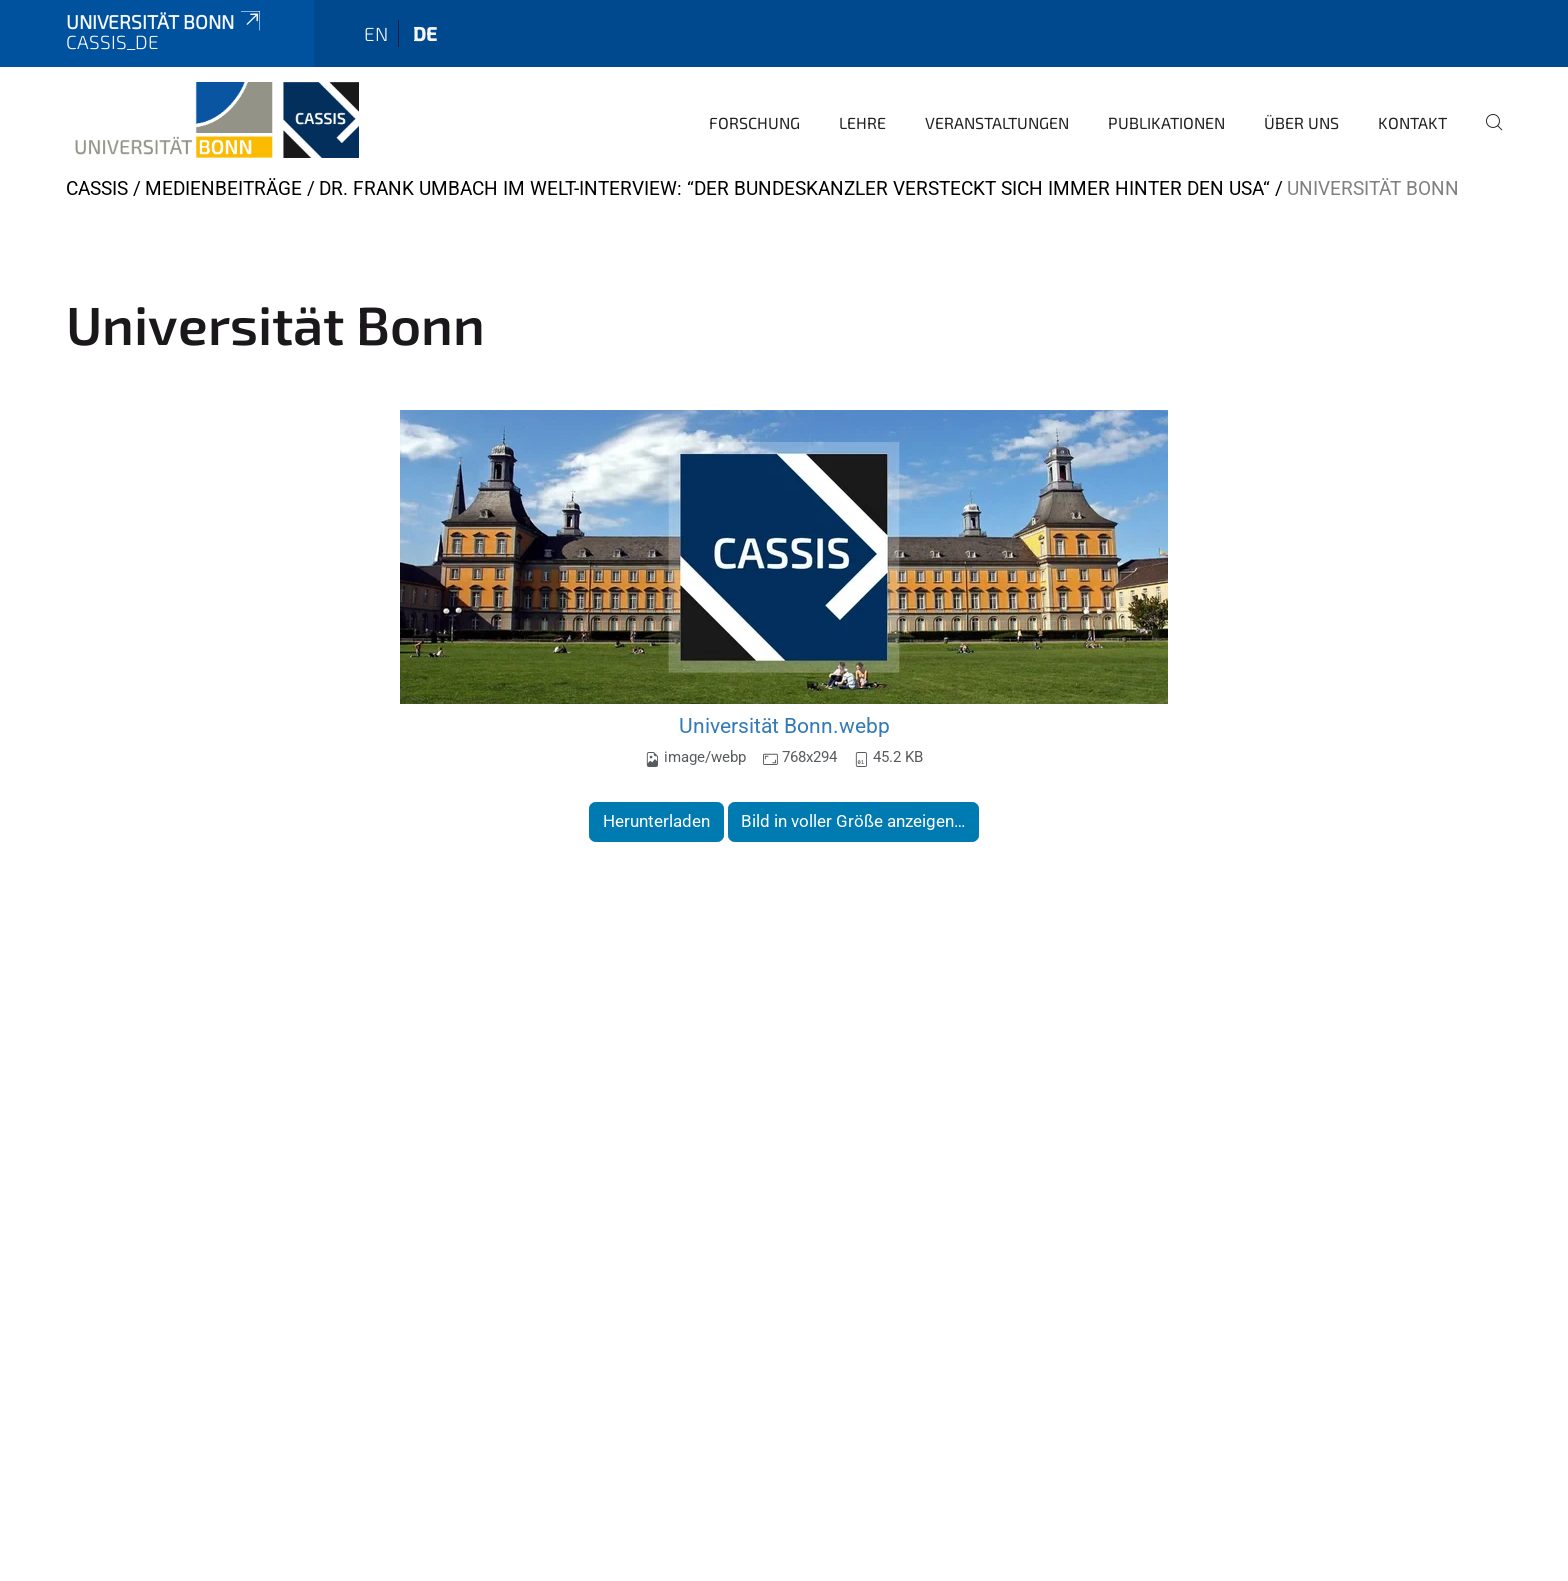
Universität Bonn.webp (784, 725)
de (425, 33)
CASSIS (97, 188)
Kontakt (1412, 122)
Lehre (862, 122)
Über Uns (1301, 122)
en (376, 33)
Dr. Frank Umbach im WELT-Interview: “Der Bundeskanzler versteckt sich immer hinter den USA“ (794, 188)
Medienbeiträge (223, 188)
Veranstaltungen (997, 122)
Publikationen (1166, 122)
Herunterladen (656, 821)
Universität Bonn (165, 21)
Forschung (754, 122)
